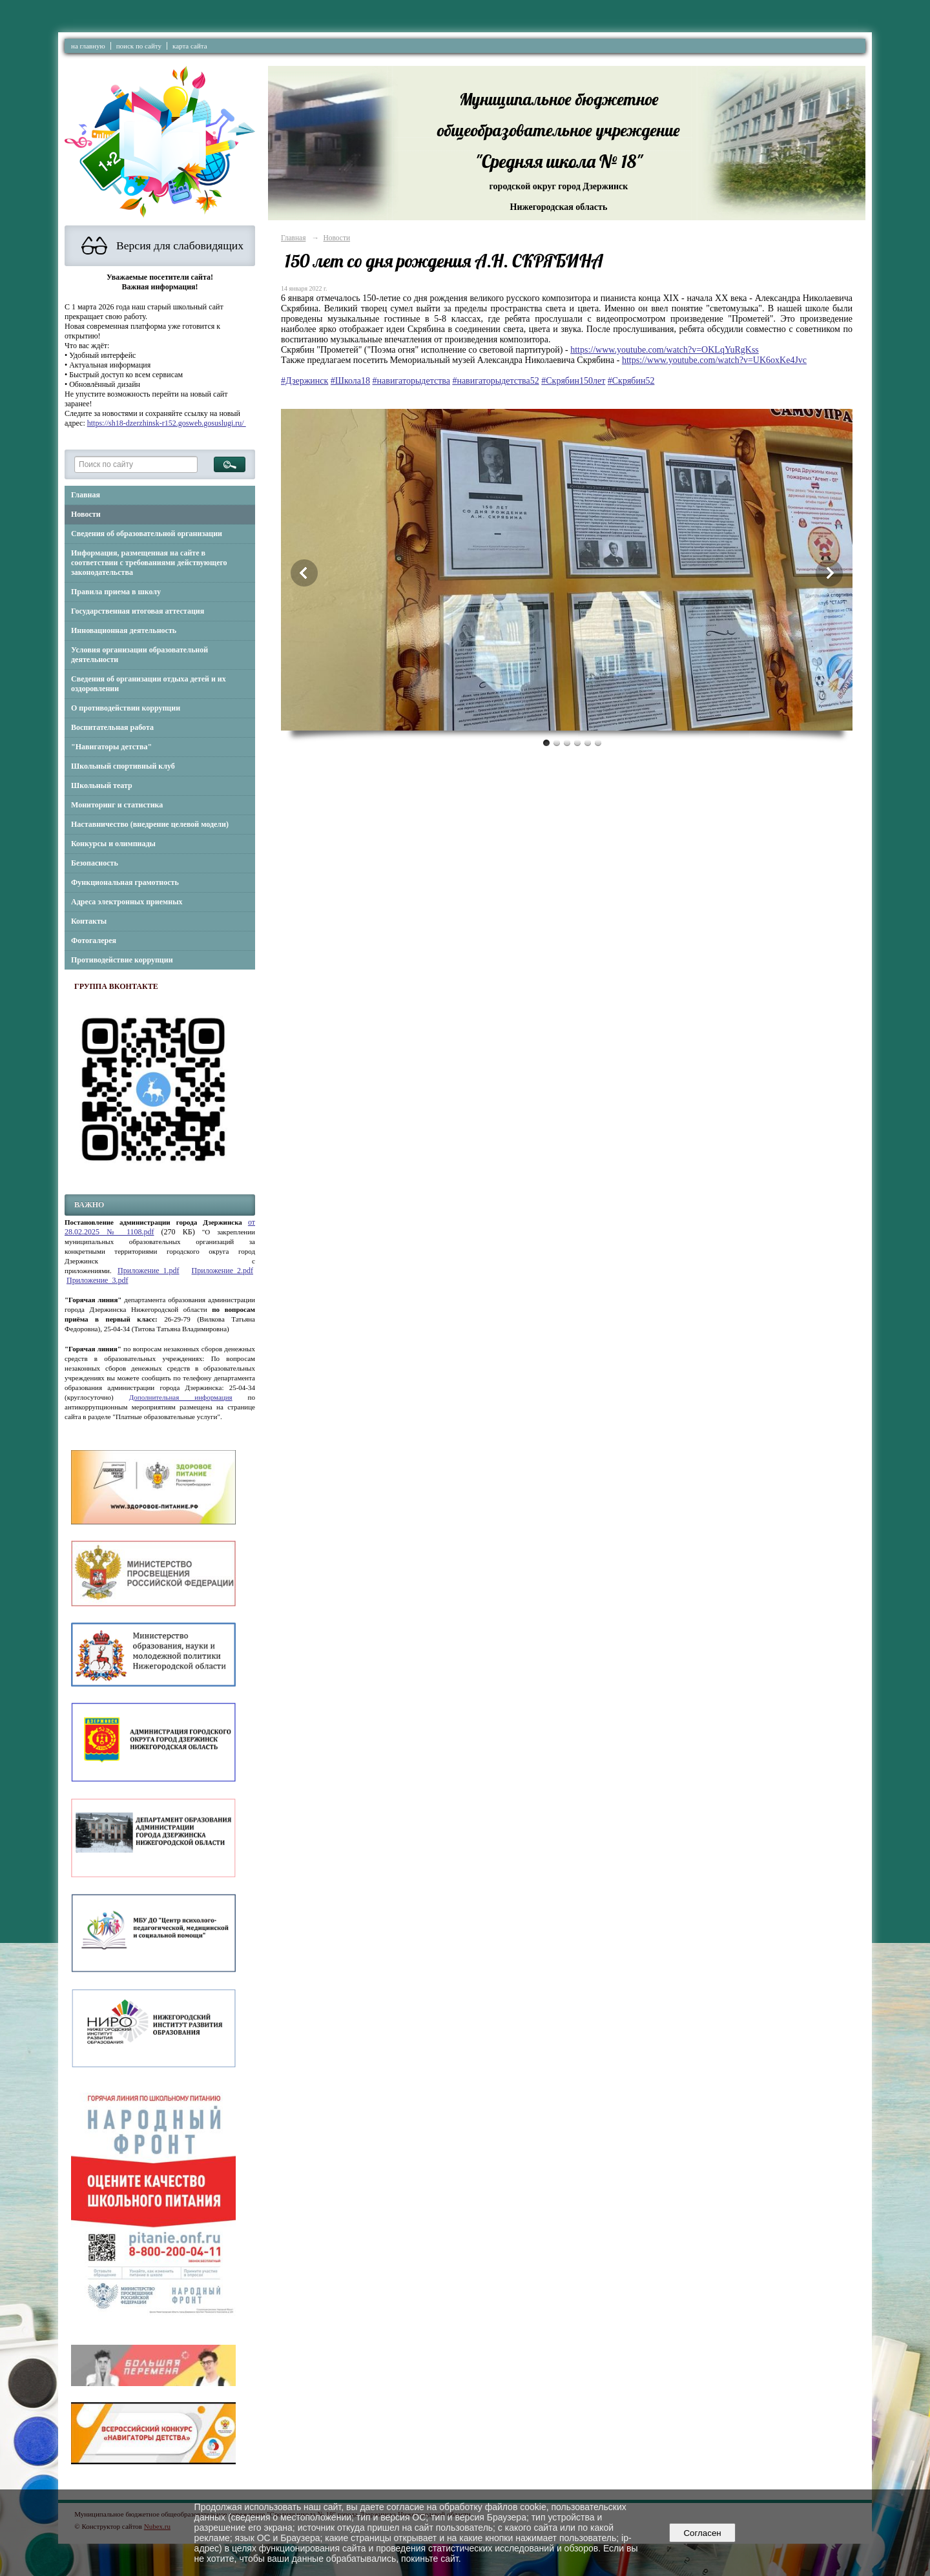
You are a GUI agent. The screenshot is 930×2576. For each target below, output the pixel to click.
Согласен (702, 2533)
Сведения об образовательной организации (146, 533)
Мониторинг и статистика (117, 804)
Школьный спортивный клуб (123, 766)
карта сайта (189, 46)
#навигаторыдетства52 (495, 381)
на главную (88, 46)
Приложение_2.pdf (222, 1270)
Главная (85, 494)
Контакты (89, 921)
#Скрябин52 (631, 381)
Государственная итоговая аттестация (137, 611)
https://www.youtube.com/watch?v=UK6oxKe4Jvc (714, 360)
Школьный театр (101, 785)
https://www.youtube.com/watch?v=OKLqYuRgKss (664, 350)
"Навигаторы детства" (111, 746)
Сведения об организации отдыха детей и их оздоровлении (148, 683)
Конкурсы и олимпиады (113, 843)
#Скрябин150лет (573, 381)
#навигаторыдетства (411, 381)
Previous (304, 573)
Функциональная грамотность (125, 882)
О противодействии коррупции (125, 707)
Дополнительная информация (180, 1397)
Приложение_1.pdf (148, 1270)
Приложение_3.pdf (97, 1280)
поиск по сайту (138, 46)
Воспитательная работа (112, 727)
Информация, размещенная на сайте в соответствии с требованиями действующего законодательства (149, 562)
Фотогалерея (93, 940)
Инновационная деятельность (123, 630)
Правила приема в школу (116, 591)
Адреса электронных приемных (127, 901)
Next (829, 573)
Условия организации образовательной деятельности (139, 654)
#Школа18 (350, 381)
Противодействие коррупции (122, 959)
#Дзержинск (304, 381)
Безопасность (94, 862)
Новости (86, 514)
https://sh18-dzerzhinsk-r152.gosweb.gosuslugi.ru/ (166, 423)
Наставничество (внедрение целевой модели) (150, 824)
